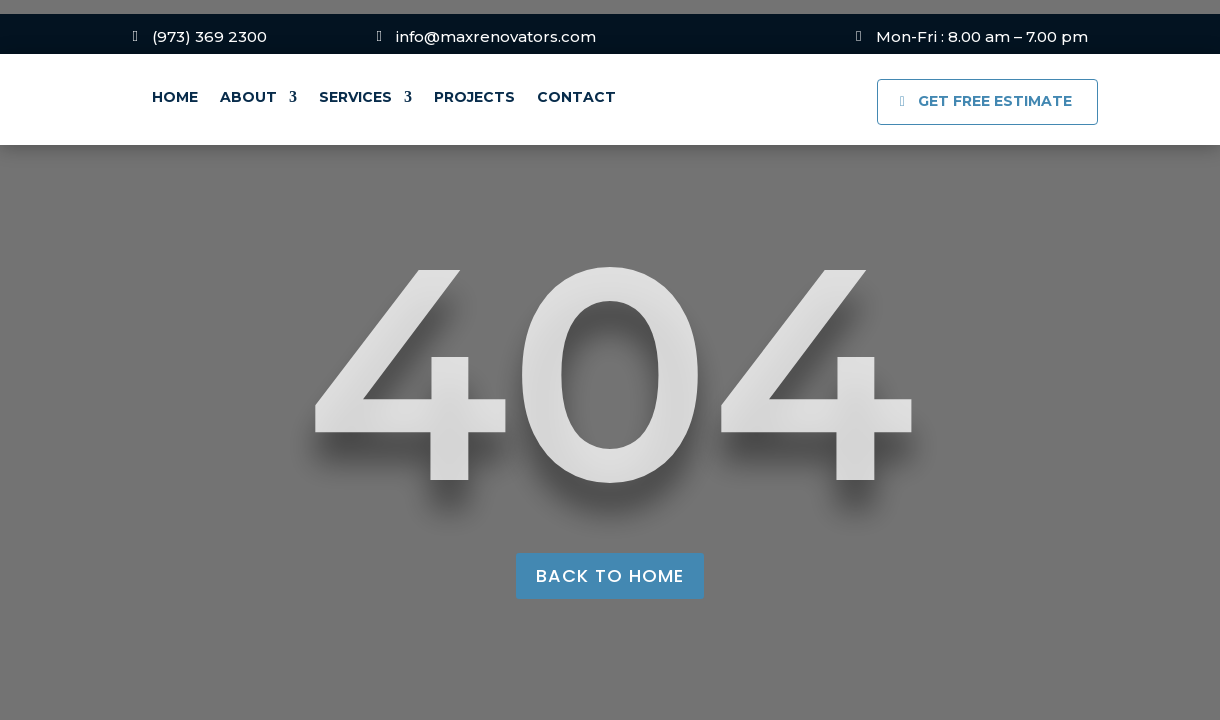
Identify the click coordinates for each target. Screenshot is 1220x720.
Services (355, 97)
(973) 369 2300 (209, 36)
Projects (474, 97)
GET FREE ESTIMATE (995, 101)
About (248, 97)
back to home (610, 575)
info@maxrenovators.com (496, 36)
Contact (576, 97)
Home (175, 97)
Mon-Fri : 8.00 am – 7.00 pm (982, 36)
